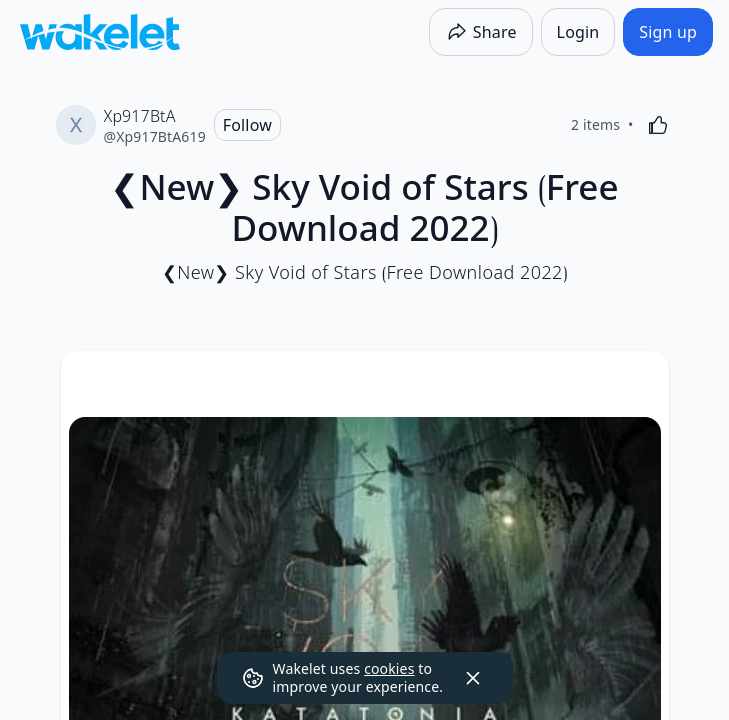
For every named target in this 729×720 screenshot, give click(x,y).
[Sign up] (668, 32)
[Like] (658, 125)
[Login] (578, 32)
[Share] (481, 32)
